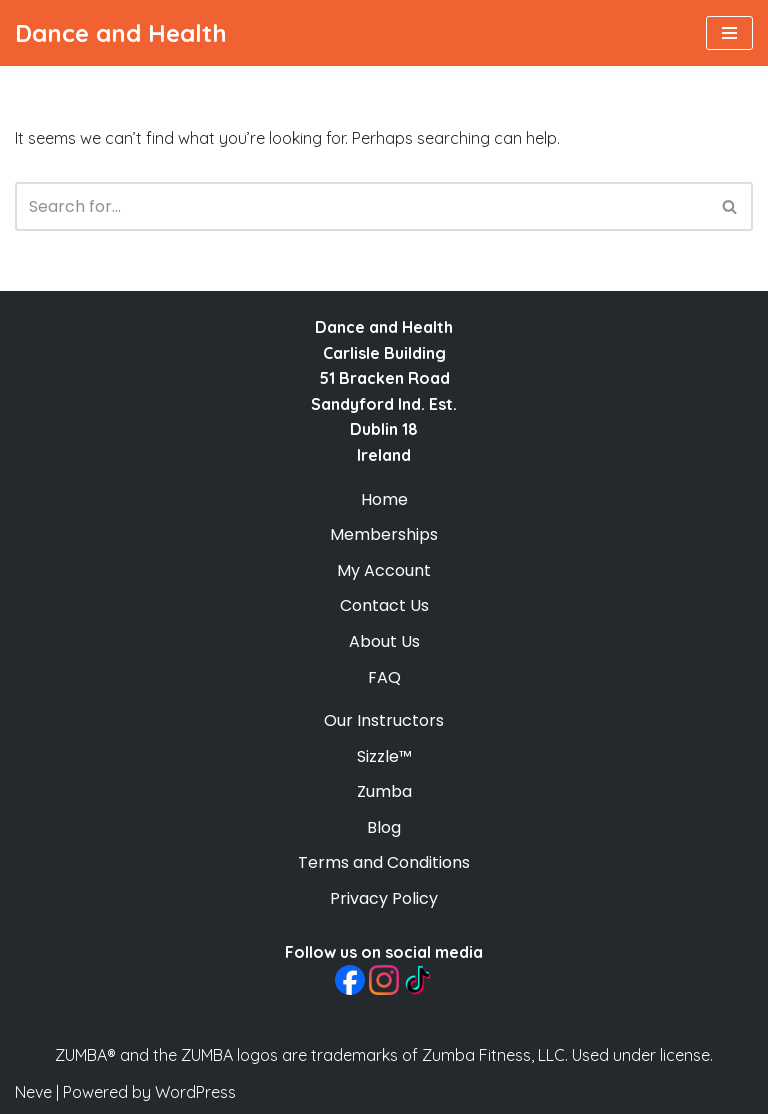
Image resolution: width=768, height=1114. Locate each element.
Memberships (384, 534)
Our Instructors (384, 720)
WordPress (195, 1092)
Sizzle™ (384, 756)
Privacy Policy (384, 898)
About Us (384, 641)
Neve (33, 1092)
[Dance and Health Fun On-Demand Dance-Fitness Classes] (121, 33)
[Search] (361, 206)
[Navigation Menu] (729, 33)
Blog (384, 827)
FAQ (384, 677)
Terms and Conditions (384, 862)
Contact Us (384, 605)
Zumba (384, 791)
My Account (384, 570)
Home (384, 499)
